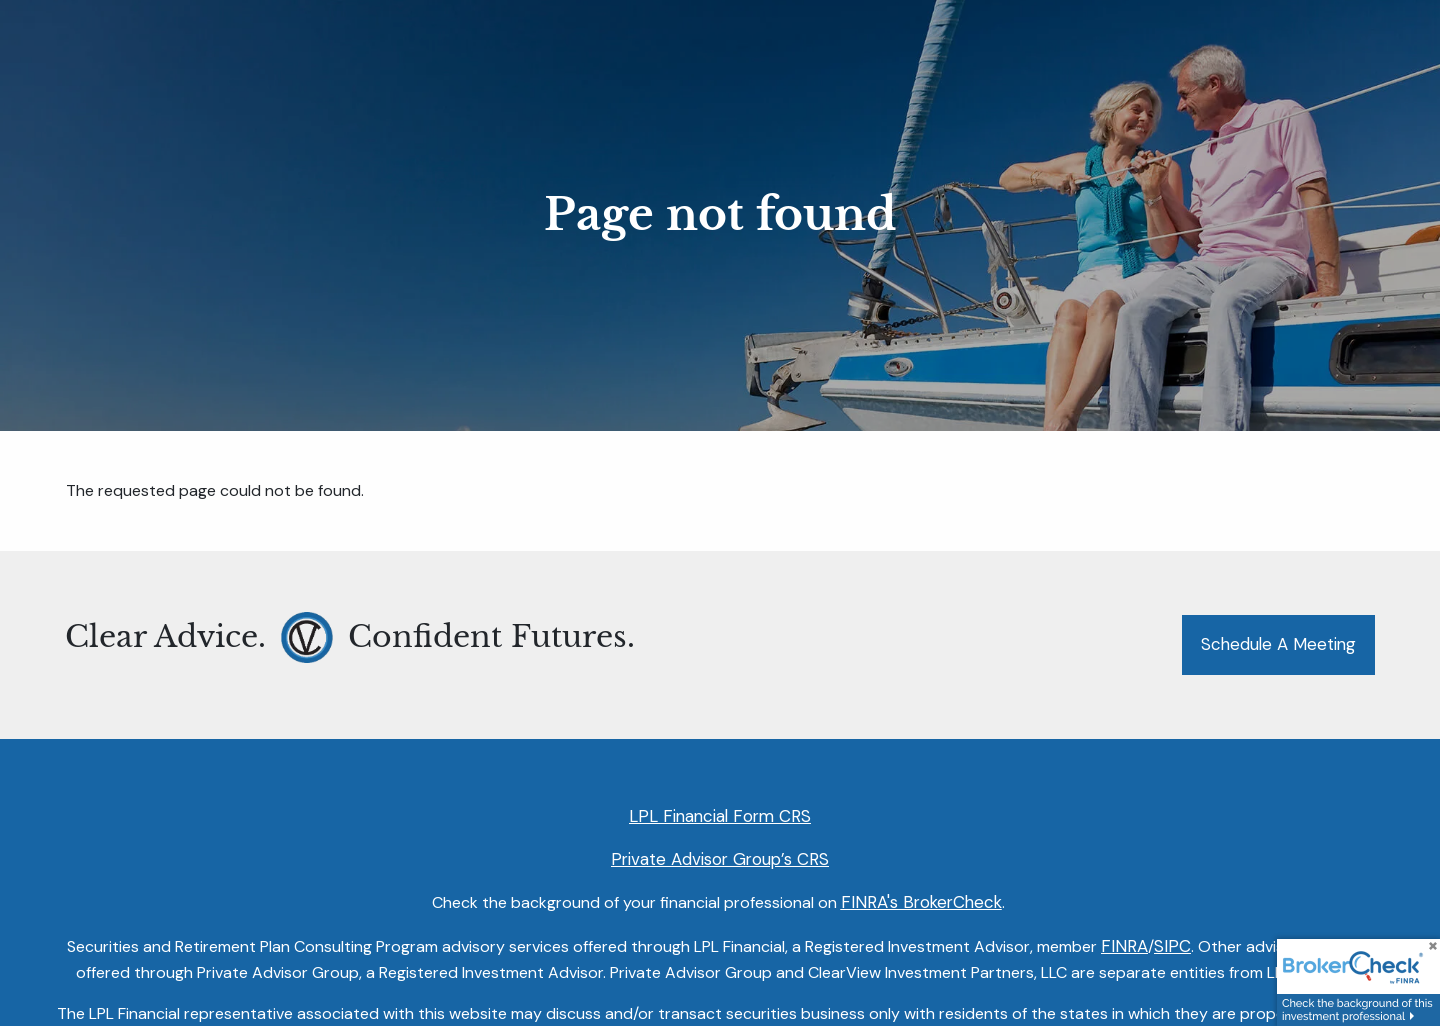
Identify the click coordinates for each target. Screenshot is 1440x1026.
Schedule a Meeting (1278, 644)
